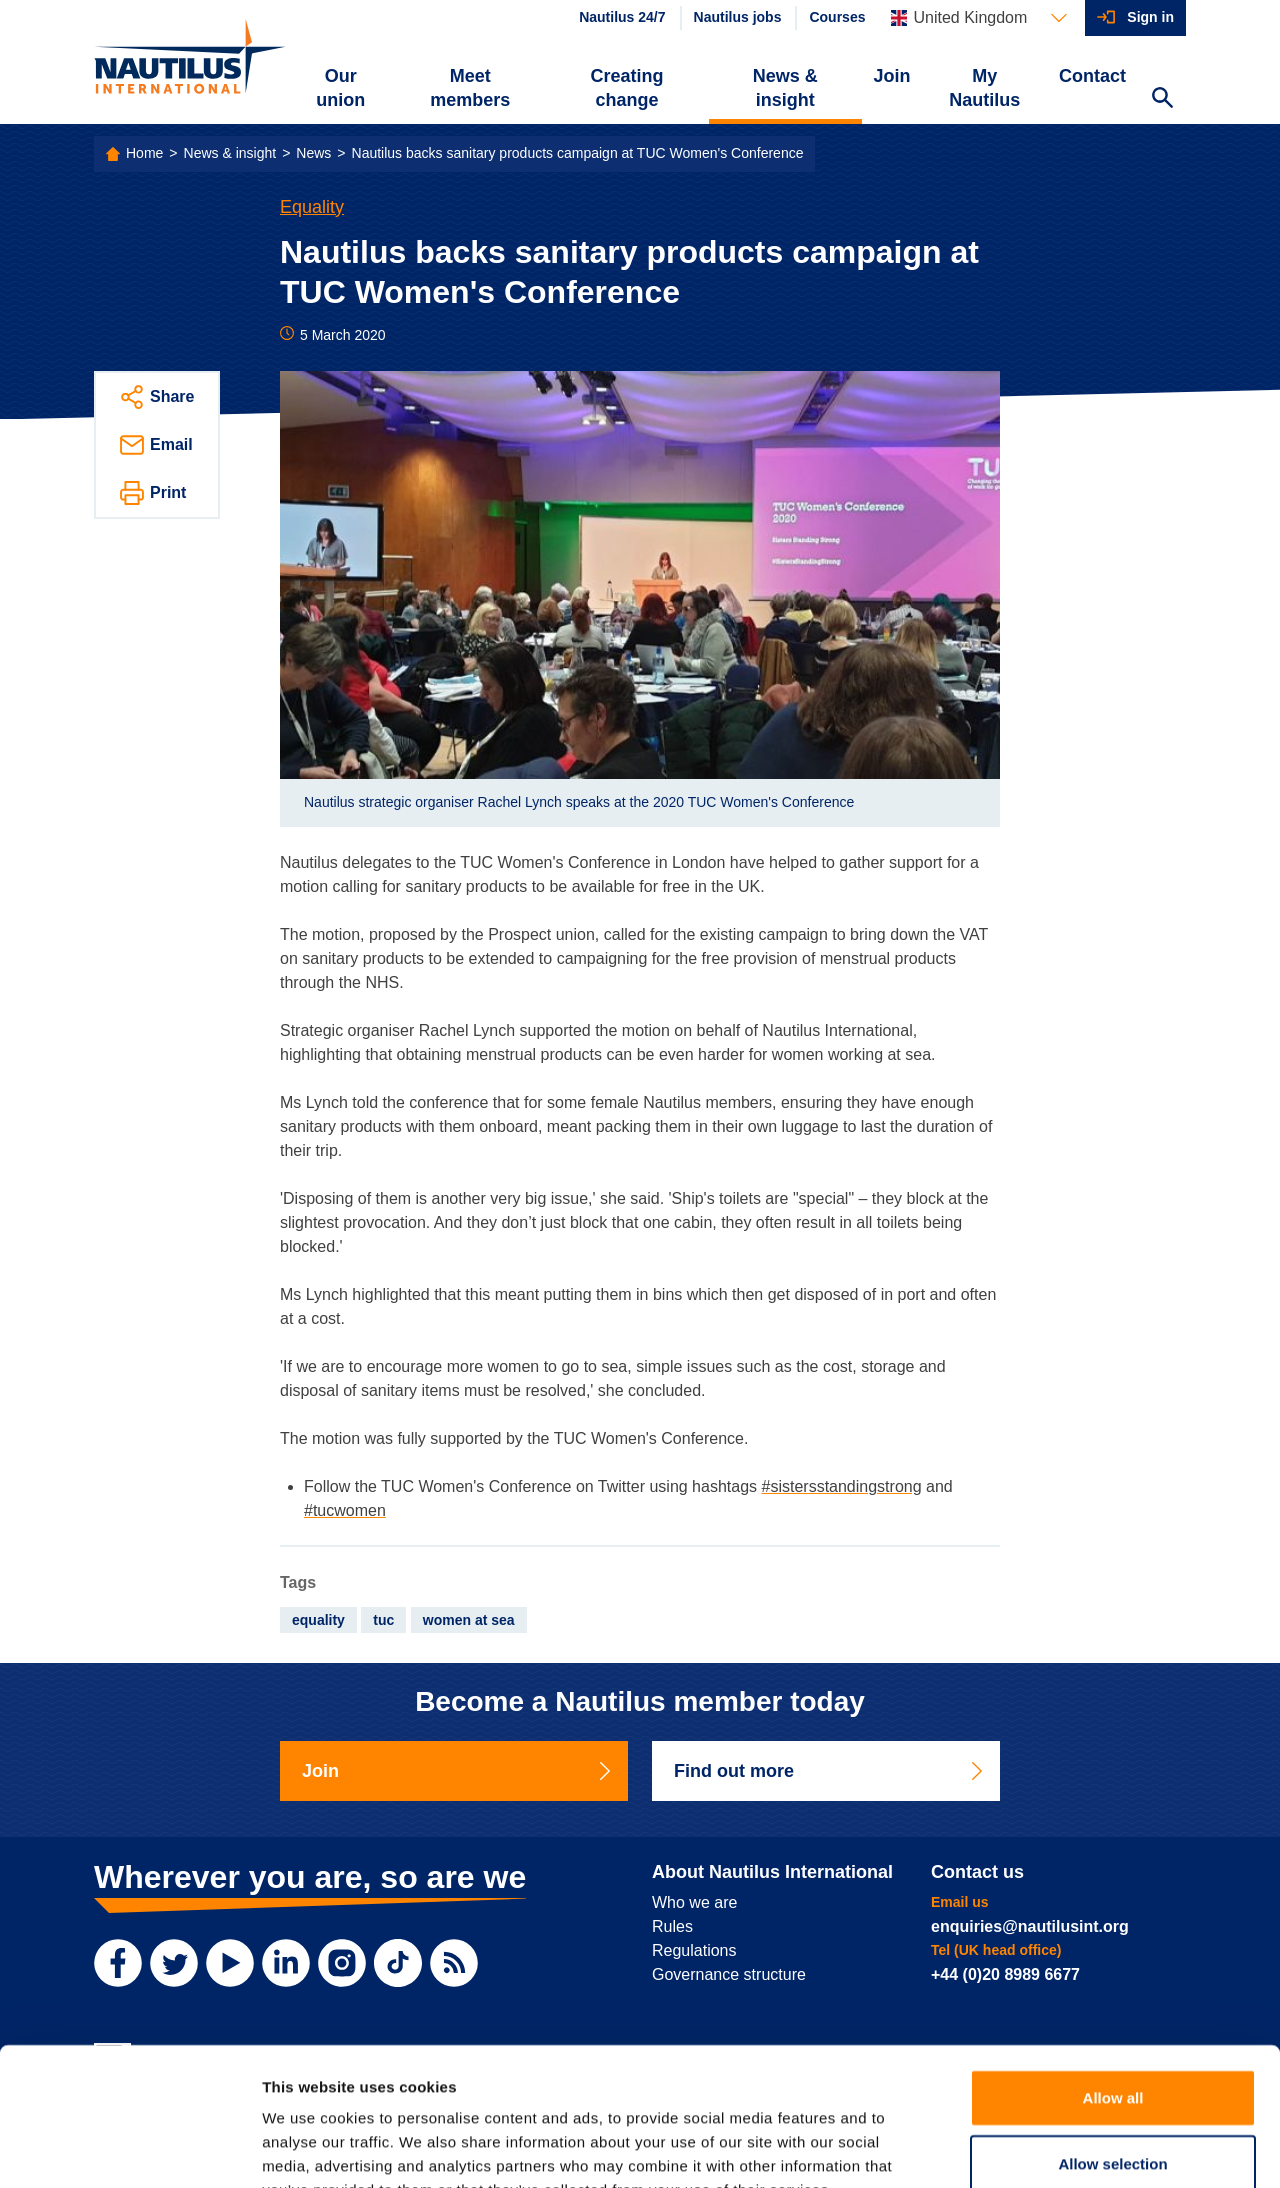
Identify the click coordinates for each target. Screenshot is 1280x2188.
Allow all (1113, 1975)
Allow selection (1112, 2041)
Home (144, 153)
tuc (383, 1620)
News (313, 153)
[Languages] (979, 18)
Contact (1092, 76)
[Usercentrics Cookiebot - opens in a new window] (129, 2149)
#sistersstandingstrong (842, 1486)
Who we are (694, 1902)
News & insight (785, 88)
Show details (1049, 2148)
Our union (340, 88)
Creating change (627, 88)
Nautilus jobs (738, 17)
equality (318, 1620)
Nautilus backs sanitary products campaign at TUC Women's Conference (578, 153)
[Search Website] (1162, 100)
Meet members (470, 88)
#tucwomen (345, 1510)
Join (892, 76)
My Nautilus (984, 88)
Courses (837, 17)
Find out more (830, 1771)
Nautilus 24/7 (622, 17)
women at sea (469, 1620)
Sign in (1150, 17)
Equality (312, 207)
